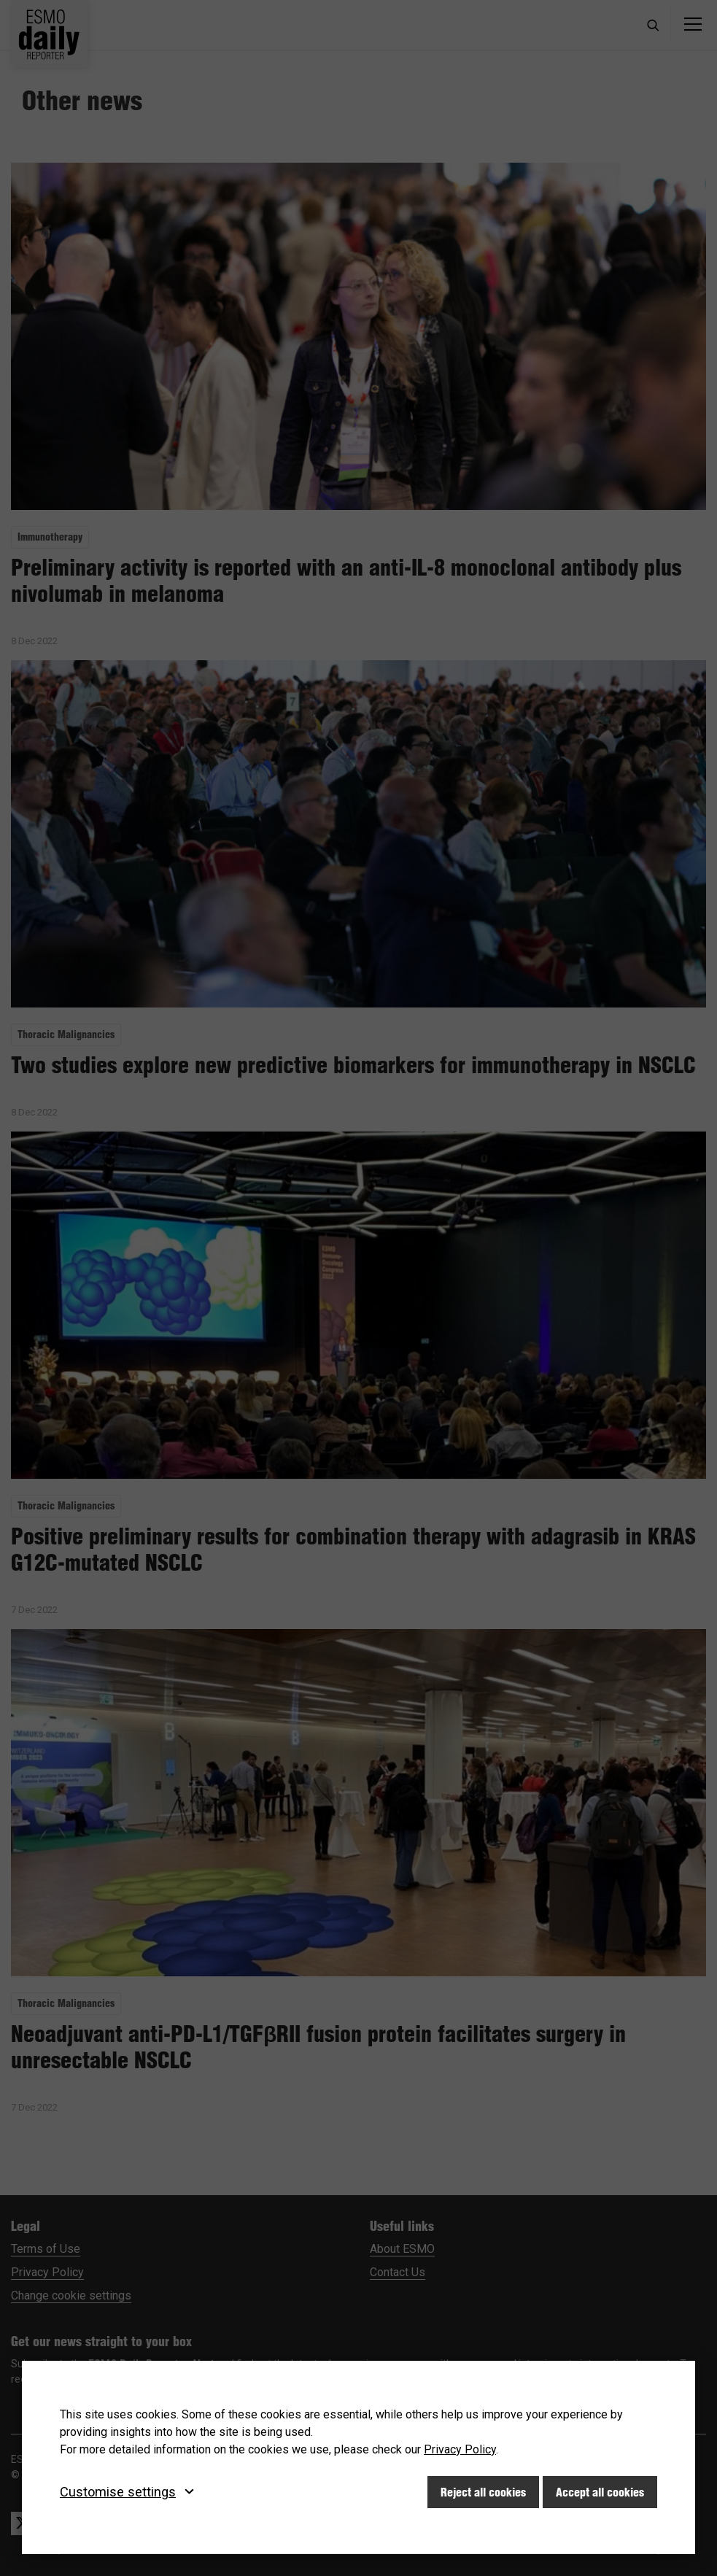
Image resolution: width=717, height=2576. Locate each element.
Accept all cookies (600, 2492)
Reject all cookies (483, 2492)
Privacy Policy (460, 2449)
